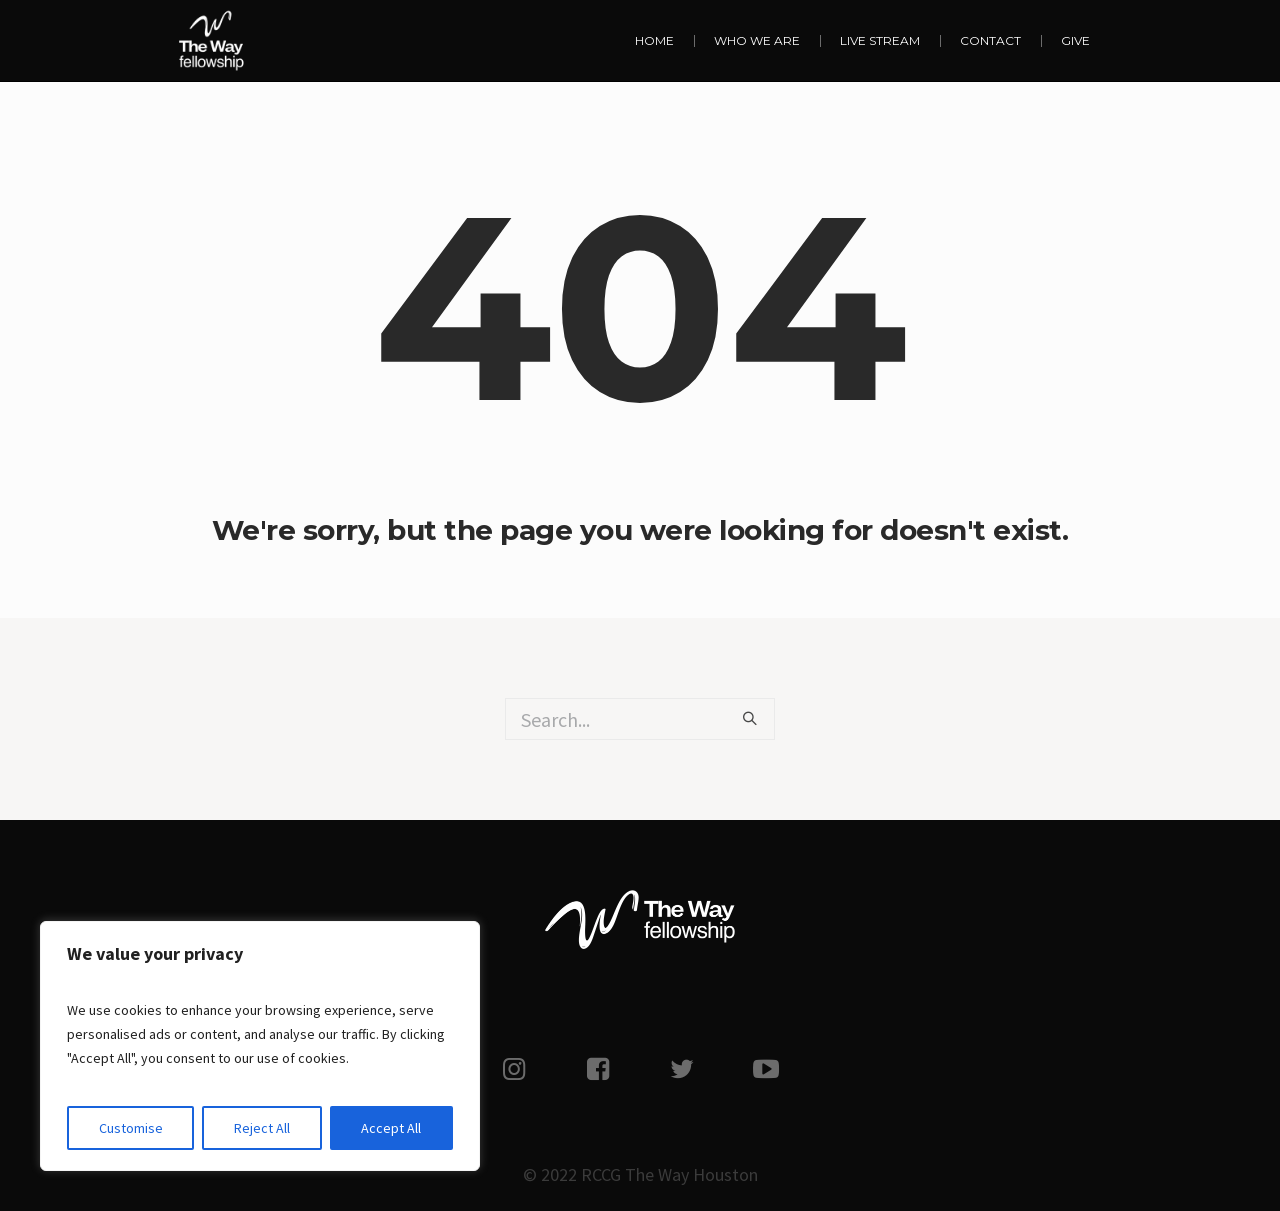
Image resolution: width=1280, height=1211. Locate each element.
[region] (260, 1046)
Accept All (391, 1128)
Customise (131, 1128)
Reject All (262, 1128)
